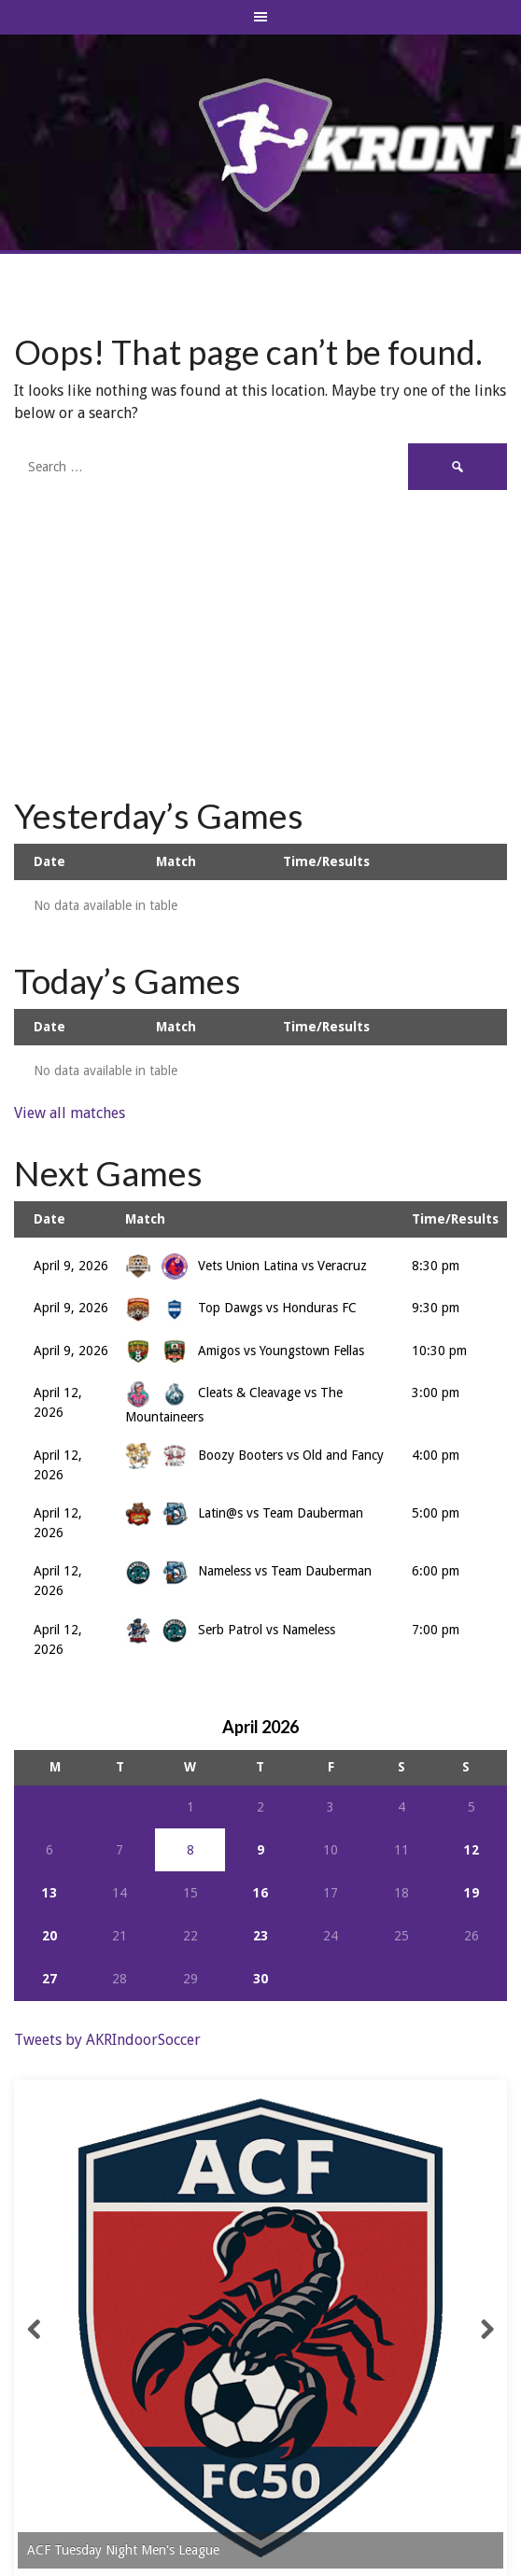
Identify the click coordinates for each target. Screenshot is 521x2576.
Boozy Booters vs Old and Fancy (254, 1455)
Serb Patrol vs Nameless (230, 1629)
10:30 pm (439, 1350)
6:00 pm (435, 1570)
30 (260, 1978)
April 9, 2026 (71, 1265)
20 (49, 1935)
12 (471, 1849)
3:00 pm (435, 1392)
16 (260, 1892)
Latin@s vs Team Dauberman (244, 1512)
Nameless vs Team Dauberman (248, 1570)
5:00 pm (435, 1512)
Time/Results (326, 861)
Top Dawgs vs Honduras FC (241, 1307)
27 (49, 1978)
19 (471, 1892)
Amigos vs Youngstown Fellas (244, 1350)
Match (176, 861)
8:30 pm (435, 1265)
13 (49, 1892)
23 (260, 1935)
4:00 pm (435, 1455)
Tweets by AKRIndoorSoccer (107, 2040)
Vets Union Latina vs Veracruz (246, 1265)
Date (49, 861)
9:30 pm (435, 1307)
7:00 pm (435, 1629)
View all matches (69, 1113)
